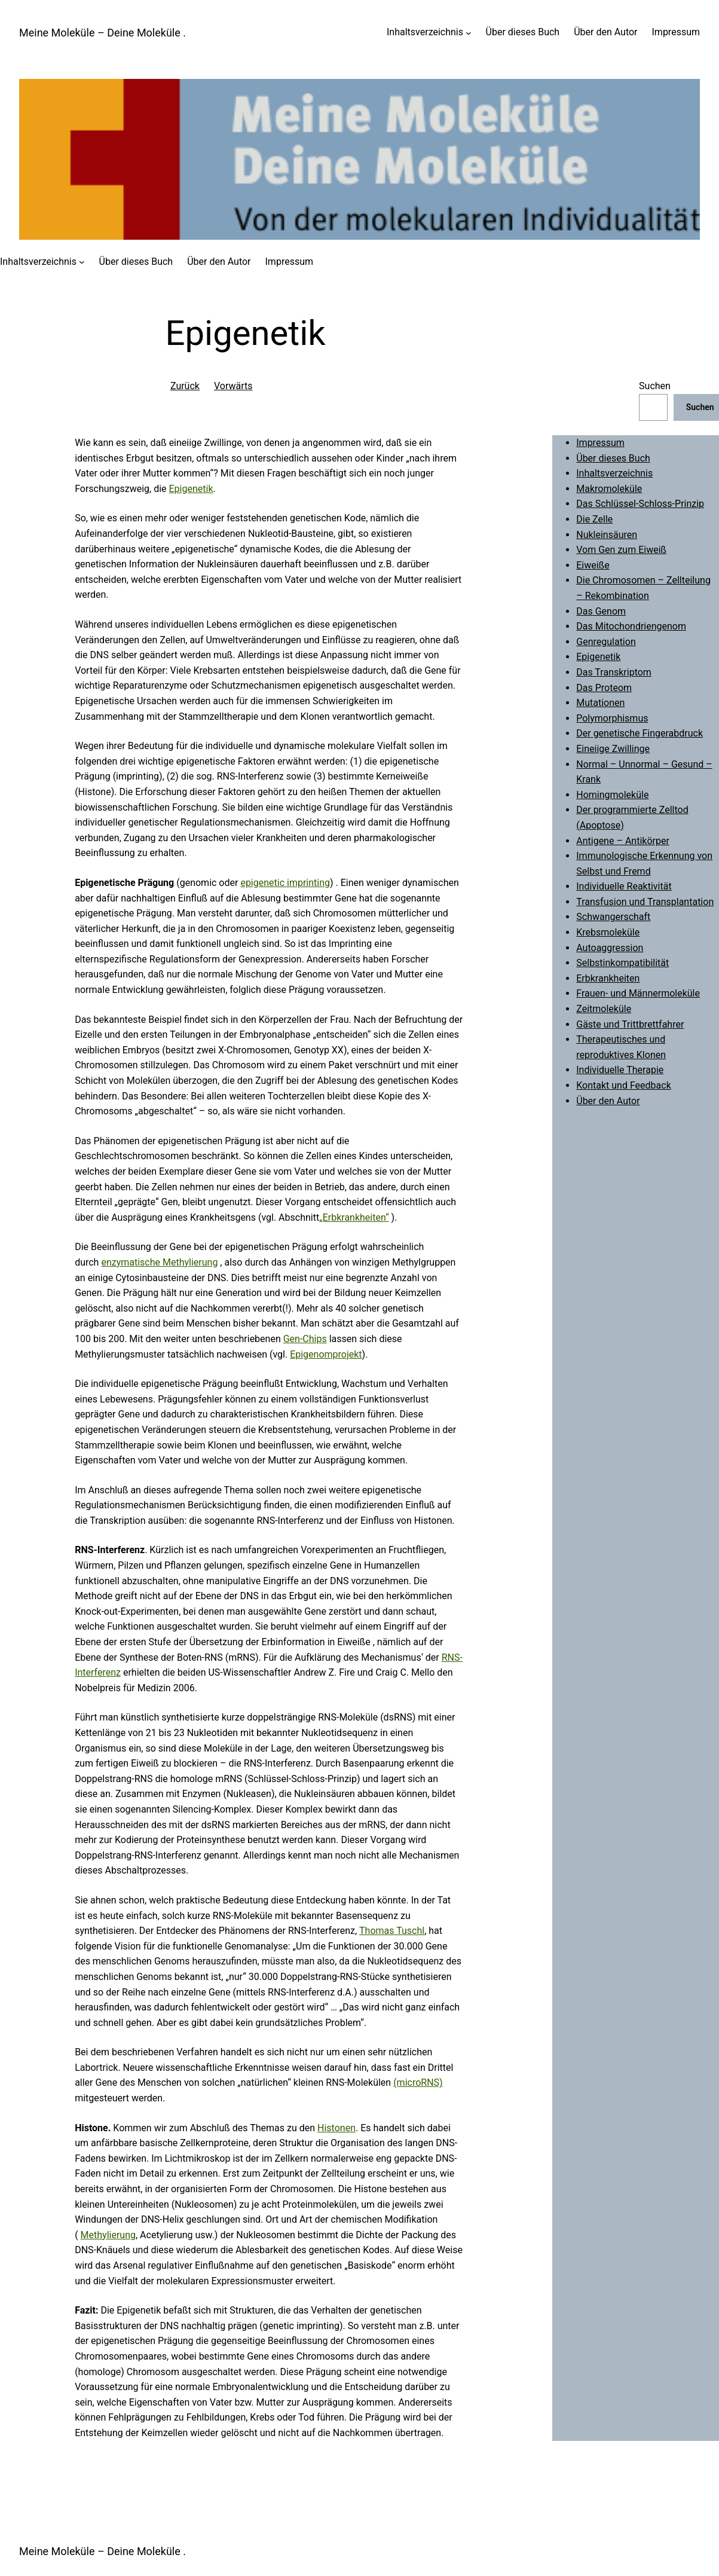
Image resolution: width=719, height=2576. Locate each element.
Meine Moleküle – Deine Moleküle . (102, 32)
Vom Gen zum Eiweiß (621, 549)
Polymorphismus (612, 718)
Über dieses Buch (613, 458)
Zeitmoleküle (603, 1008)
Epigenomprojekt (326, 1354)
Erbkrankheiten (608, 978)
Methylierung (108, 2235)
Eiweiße (592, 565)
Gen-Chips (305, 1338)
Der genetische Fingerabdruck (639, 733)
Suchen (655, 386)
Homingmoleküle (612, 794)
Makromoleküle (609, 488)
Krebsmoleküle (608, 932)
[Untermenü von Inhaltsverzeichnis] (469, 32)
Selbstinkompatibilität (622, 962)
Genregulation (605, 641)
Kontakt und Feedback (623, 1085)
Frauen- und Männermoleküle (638, 993)
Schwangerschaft (613, 916)
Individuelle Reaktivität (623, 886)
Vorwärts (233, 386)
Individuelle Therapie (619, 1069)
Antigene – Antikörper (622, 841)
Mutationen (600, 702)
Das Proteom (604, 687)
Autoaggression (609, 948)
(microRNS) (418, 2082)
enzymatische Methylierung (159, 1262)
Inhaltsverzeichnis (425, 32)
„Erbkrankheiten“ (353, 1217)
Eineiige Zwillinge (613, 748)
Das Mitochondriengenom (631, 626)
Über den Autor (608, 1101)
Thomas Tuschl (391, 1930)
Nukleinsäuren (606, 534)
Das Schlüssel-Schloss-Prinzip (640, 503)
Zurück (185, 386)
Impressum (600, 442)
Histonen (336, 2128)
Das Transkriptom (613, 672)
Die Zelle (594, 519)
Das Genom (601, 611)
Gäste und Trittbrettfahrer (630, 1024)
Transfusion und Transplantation (645, 901)
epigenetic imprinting (285, 882)
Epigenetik (191, 488)
